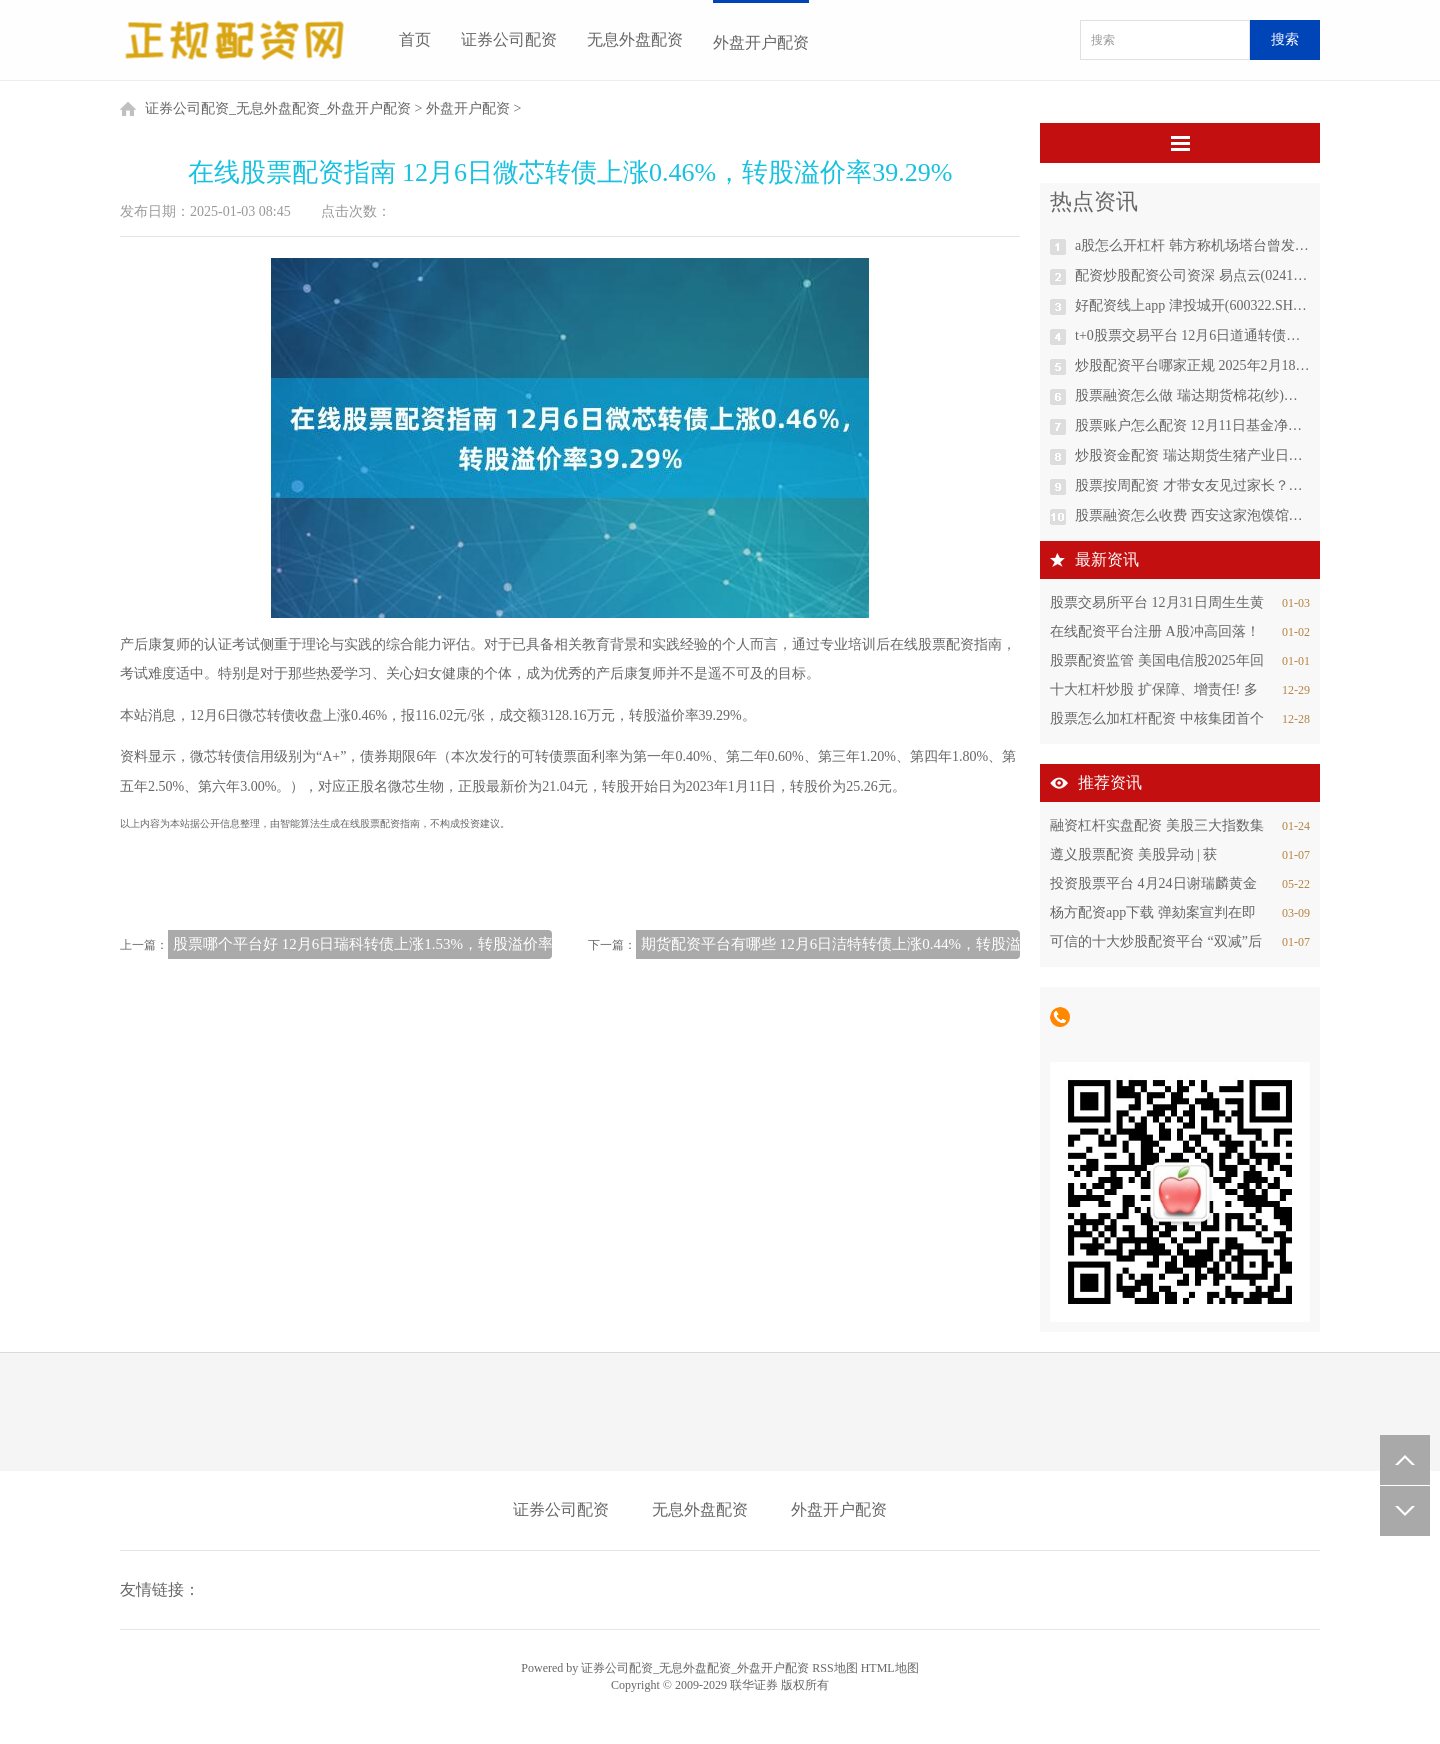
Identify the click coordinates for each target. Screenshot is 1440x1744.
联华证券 (754, 1685)
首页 (415, 39)
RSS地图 (834, 1668)
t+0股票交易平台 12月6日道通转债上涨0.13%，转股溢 (1192, 335)
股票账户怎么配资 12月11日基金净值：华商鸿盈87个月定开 (1192, 425)
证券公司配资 (509, 39)
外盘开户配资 (761, 42)
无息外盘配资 (635, 39)
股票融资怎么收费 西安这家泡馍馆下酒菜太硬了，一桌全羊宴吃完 (1192, 515)
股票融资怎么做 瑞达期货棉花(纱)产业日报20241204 (1192, 395)
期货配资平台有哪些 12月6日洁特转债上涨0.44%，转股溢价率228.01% (873, 944)
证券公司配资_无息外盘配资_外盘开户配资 (278, 108)
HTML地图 (890, 1668)
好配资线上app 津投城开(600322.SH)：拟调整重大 (1192, 305)
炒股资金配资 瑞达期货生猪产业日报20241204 (1192, 455)
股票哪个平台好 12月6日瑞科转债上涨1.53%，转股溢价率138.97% (390, 944)
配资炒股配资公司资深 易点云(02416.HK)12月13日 (1192, 275)
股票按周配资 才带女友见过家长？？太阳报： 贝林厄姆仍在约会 (1192, 485)
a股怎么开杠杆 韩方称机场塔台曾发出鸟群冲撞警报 (1192, 245)
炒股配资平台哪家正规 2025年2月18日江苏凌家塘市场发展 (1192, 365)
